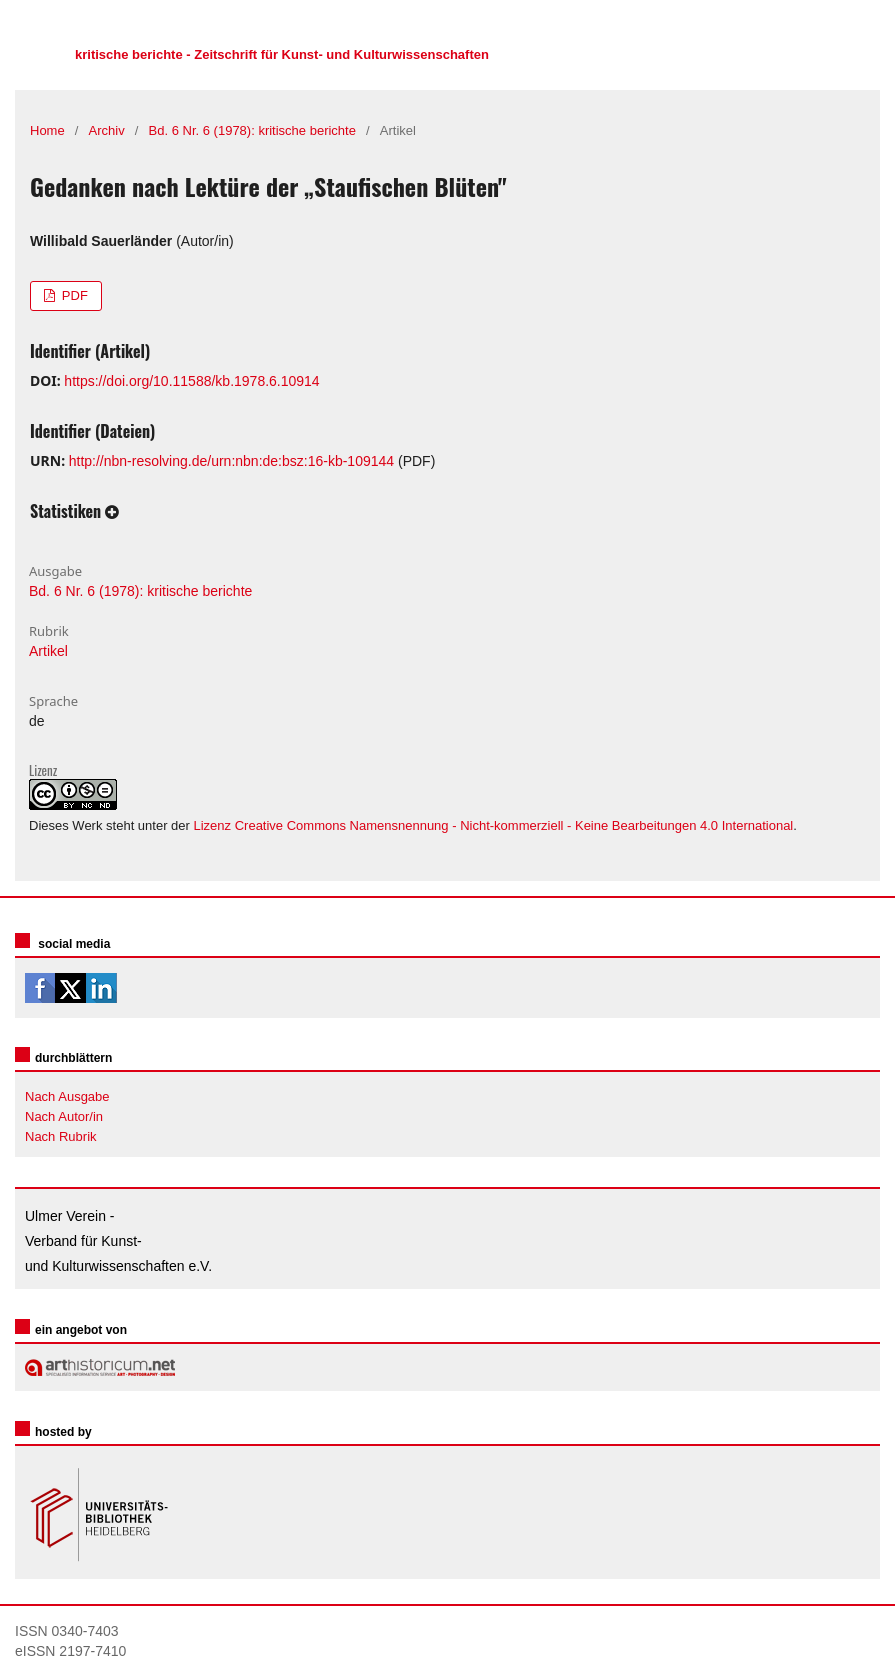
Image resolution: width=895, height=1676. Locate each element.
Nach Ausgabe (67, 1096)
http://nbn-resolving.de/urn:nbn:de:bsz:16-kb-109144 (231, 461)
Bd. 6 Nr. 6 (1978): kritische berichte (252, 130)
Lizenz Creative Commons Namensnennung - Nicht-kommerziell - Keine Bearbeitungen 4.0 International (494, 825)
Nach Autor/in (64, 1116)
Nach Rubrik (61, 1136)
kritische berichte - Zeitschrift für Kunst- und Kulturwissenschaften (282, 54)
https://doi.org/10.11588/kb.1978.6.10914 (191, 381)
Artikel (48, 651)
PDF (73, 295)
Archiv (107, 130)
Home (47, 130)
